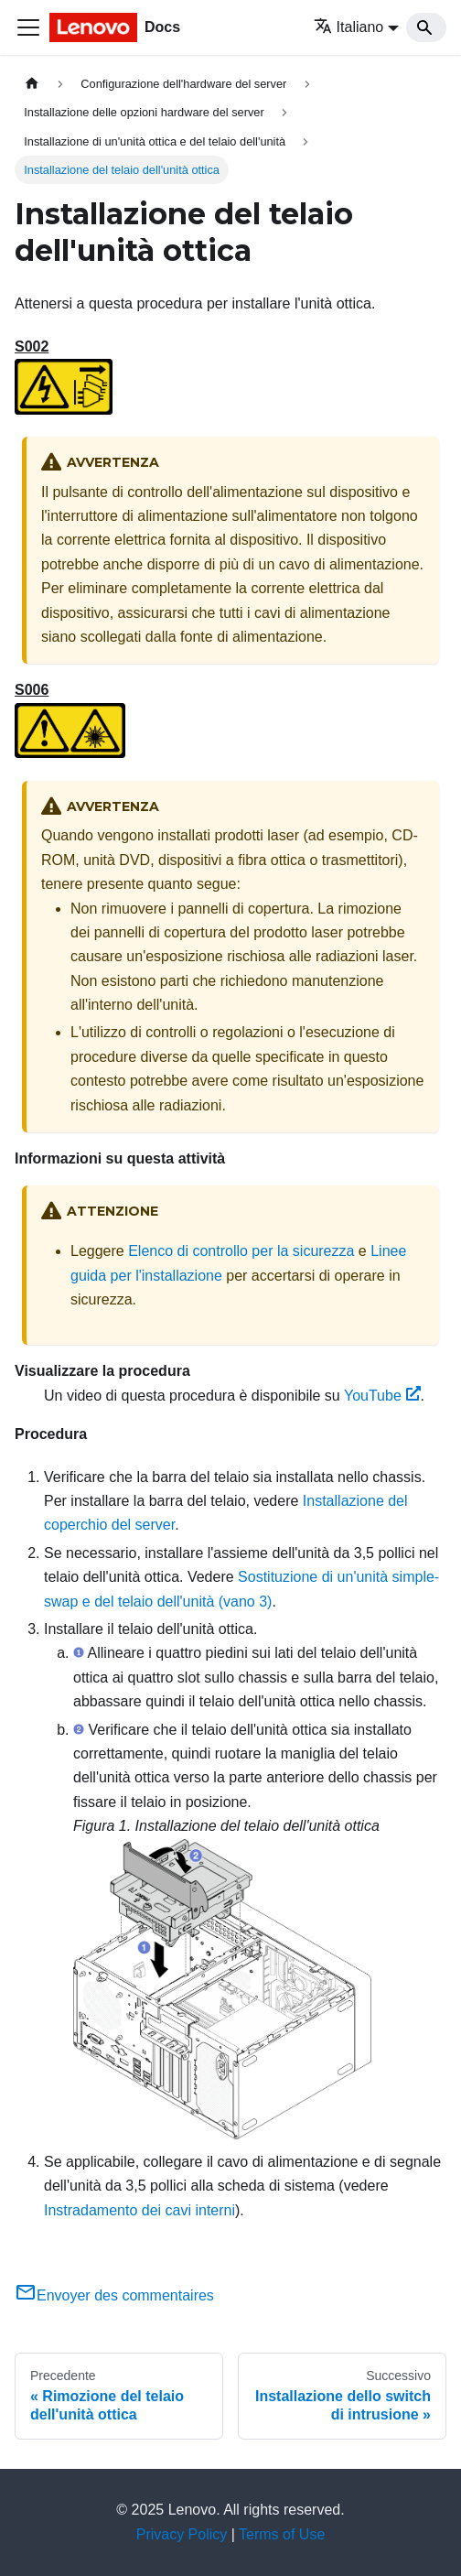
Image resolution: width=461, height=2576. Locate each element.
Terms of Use (282, 2534)
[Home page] (32, 84)
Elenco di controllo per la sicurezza (241, 1251)
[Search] (426, 27)
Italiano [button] (349, 27)
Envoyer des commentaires (114, 2295)
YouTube (382, 1395)
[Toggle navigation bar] (28, 27)
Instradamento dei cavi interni (139, 2210)
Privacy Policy (182, 2534)
